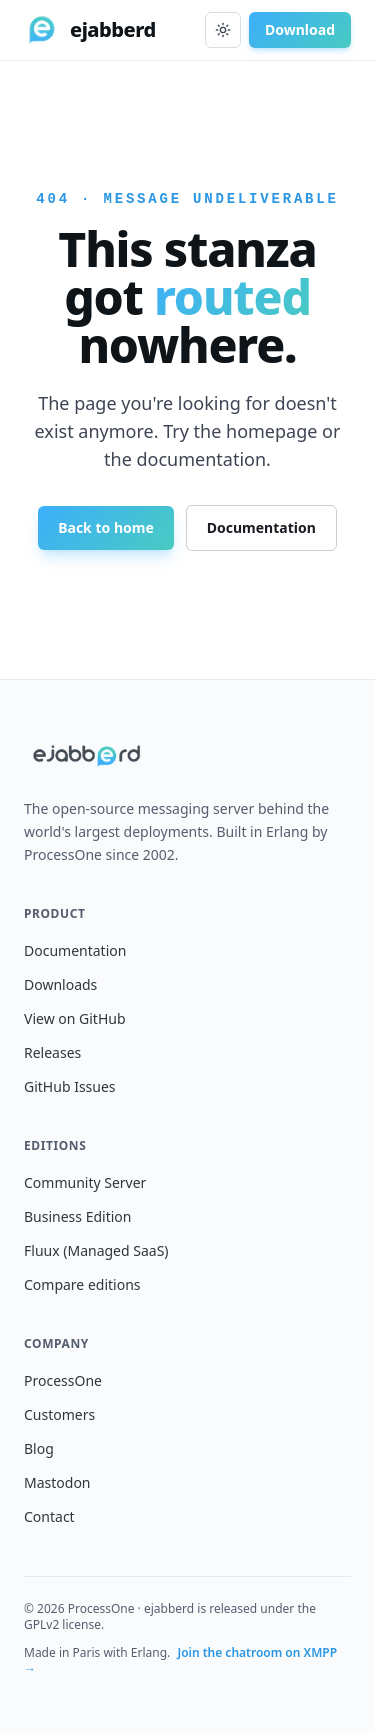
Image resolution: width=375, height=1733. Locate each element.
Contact (49, 1516)
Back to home (106, 527)
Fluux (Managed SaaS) (96, 1250)
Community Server (85, 1182)
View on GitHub (75, 1018)
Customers (59, 1414)
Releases (52, 1052)
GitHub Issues (70, 1086)
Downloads (60, 984)
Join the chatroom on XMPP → (180, 1660)
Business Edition (77, 1216)
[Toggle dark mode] (223, 30)
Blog (39, 1448)
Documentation (261, 527)
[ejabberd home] (90, 30)
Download (300, 29)
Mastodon (57, 1482)
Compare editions (82, 1284)
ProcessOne (63, 1380)
